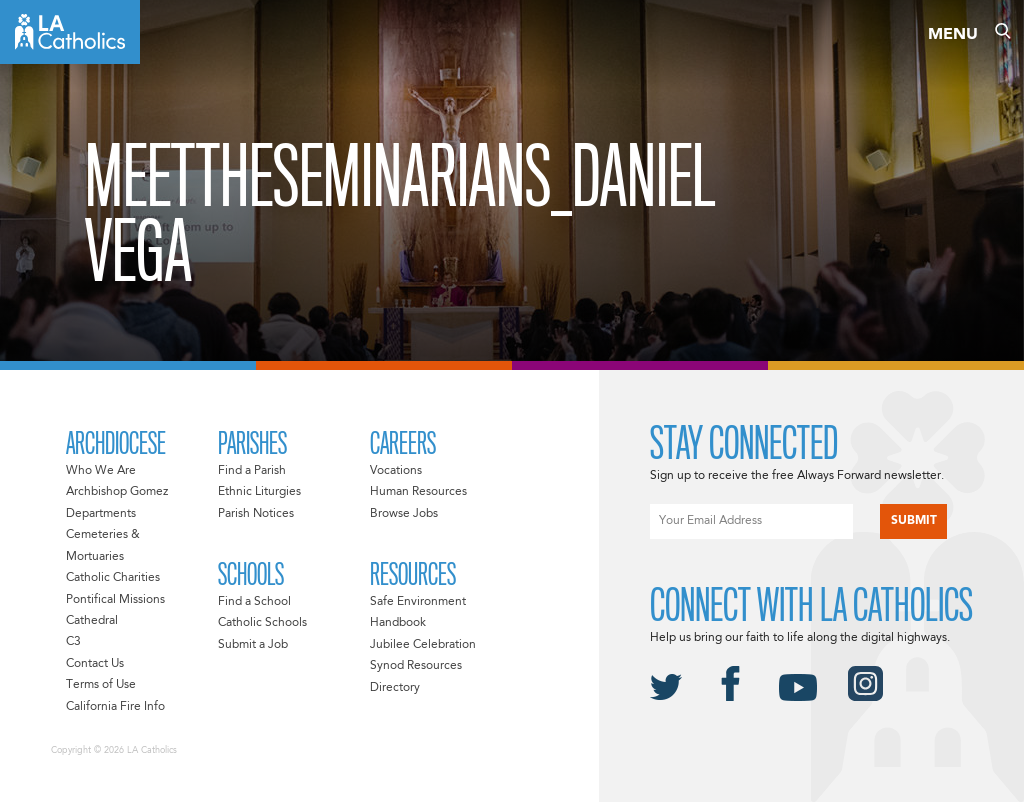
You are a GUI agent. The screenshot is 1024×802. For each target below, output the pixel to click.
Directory (395, 688)
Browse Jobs (404, 514)
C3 (73, 642)
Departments (101, 514)
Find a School (254, 602)
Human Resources (418, 492)
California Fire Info (115, 707)
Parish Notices (256, 514)
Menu (953, 35)
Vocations (396, 471)
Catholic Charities (113, 578)
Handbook (398, 623)
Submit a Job (253, 645)
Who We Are (101, 471)
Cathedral (92, 621)
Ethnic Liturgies (259, 492)
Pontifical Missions (115, 600)
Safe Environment (418, 602)
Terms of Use (101, 685)
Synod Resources (416, 666)
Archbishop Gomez (117, 492)
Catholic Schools (262, 623)
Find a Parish (252, 471)
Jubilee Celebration (423, 645)
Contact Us (95, 664)
